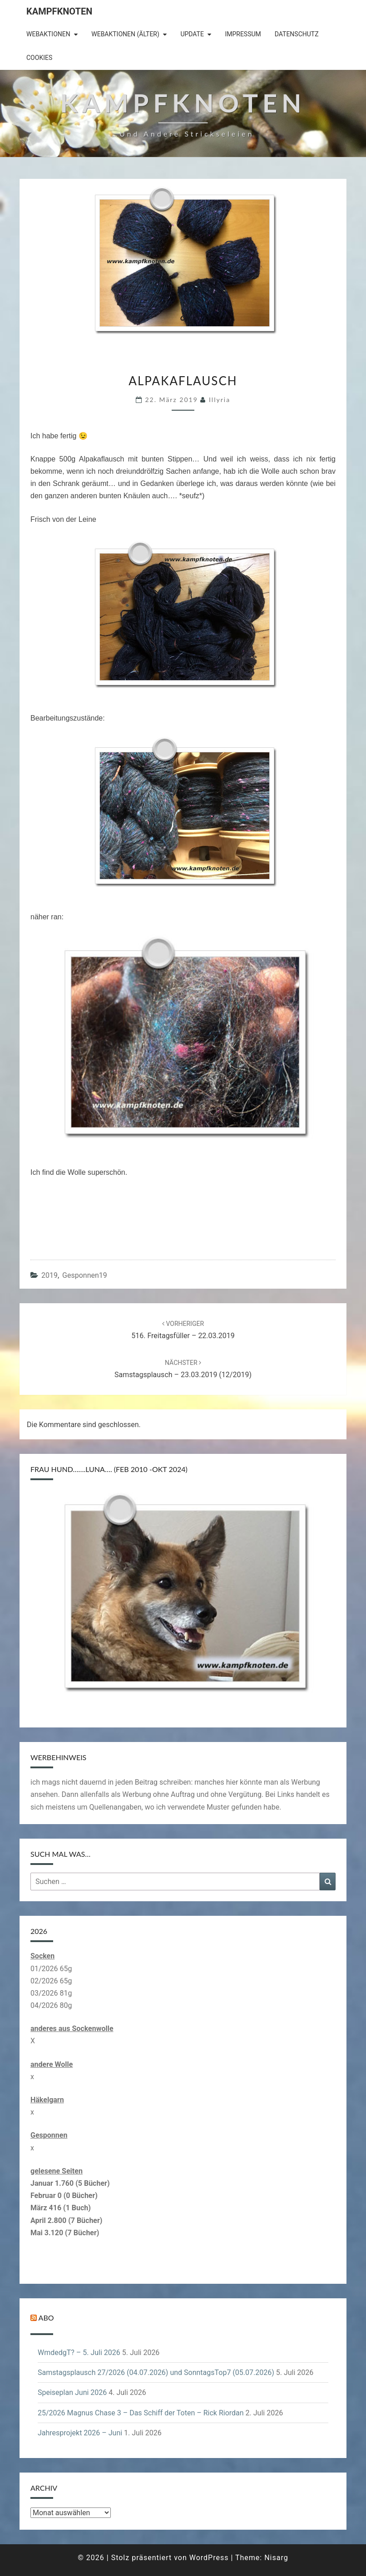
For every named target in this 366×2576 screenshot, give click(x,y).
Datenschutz (297, 34)
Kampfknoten (59, 11)
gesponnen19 (84, 1275)
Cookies (39, 57)
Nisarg (276, 2557)
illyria (219, 399)
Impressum (243, 34)
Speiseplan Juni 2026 (72, 2392)
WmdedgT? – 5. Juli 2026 (79, 2352)
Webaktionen (48, 34)
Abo (46, 2317)
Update (192, 34)
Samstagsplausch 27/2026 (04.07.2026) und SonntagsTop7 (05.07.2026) (156, 2372)
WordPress (209, 2557)
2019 (49, 1275)
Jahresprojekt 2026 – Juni (80, 2433)
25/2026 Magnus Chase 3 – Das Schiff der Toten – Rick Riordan (141, 2413)
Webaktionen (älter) (125, 34)
